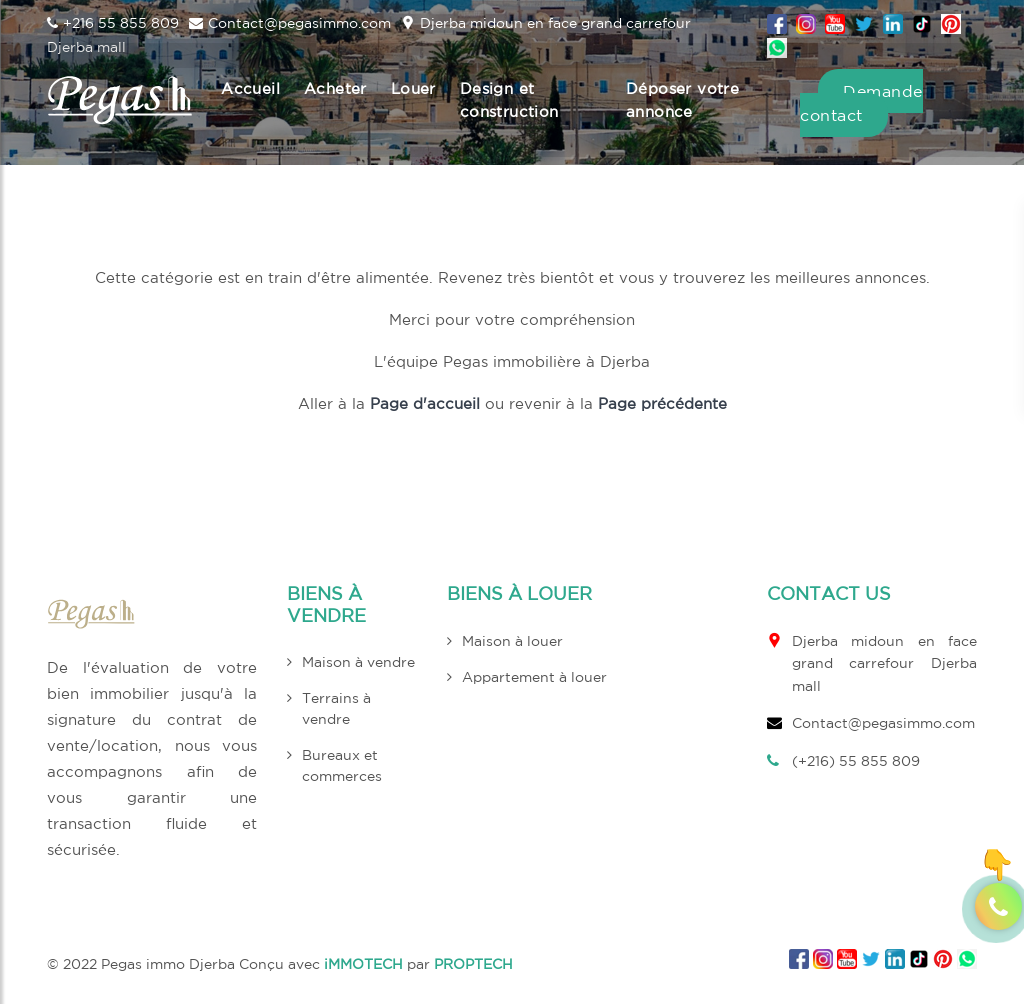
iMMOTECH (363, 964)
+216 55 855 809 (113, 23)
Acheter (335, 88)
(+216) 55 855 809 (856, 761)
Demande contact (861, 103)
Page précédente (662, 403)
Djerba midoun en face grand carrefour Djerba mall (884, 663)
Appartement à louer (534, 677)
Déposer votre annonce (682, 100)
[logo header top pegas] (120, 100)
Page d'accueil (425, 403)
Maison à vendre (358, 662)
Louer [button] (413, 88)
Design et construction (509, 100)
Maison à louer (512, 641)
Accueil (250, 88)
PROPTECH (473, 964)
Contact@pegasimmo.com (290, 23)
